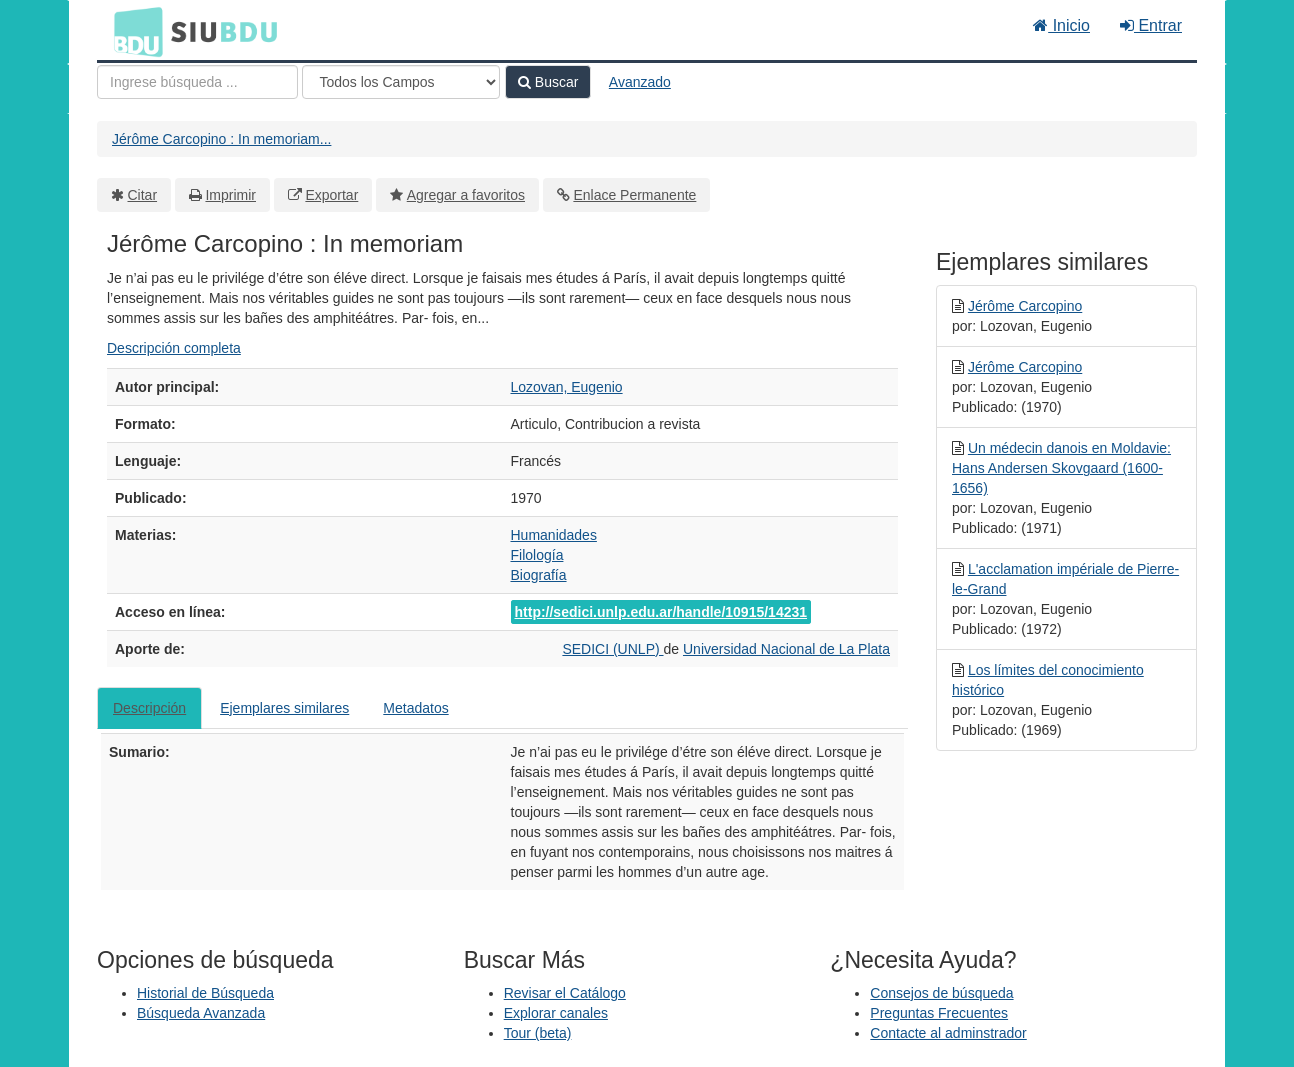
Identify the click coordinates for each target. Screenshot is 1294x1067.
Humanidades (554, 535)
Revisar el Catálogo (565, 993)
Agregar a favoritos (466, 195)
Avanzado (640, 82)
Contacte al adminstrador (948, 1033)
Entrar (1151, 25)
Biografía (539, 575)
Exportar (331, 195)
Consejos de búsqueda (941, 993)
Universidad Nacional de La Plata (786, 649)
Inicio (1061, 25)
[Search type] (401, 82)
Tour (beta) (538, 1033)
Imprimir (230, 195)
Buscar (548, 82)
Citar (143, 195)
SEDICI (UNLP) (612, 649)
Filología (537, 555)
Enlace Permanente (634, 195)
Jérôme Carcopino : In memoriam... (221, 139)
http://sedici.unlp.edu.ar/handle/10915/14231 (661, 612)
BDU (133, 31)
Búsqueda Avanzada (201, 1013)
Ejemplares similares (284, 708)
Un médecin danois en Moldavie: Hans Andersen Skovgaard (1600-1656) (1061, 468)
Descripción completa (174, 348)
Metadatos (415, 708)
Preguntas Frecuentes (939, 1013)
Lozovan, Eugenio (567, 387)
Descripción (149, 708)
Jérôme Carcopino (1025, 306)
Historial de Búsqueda (205, 993)
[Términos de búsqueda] (197, 82)
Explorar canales (556, 1013)
